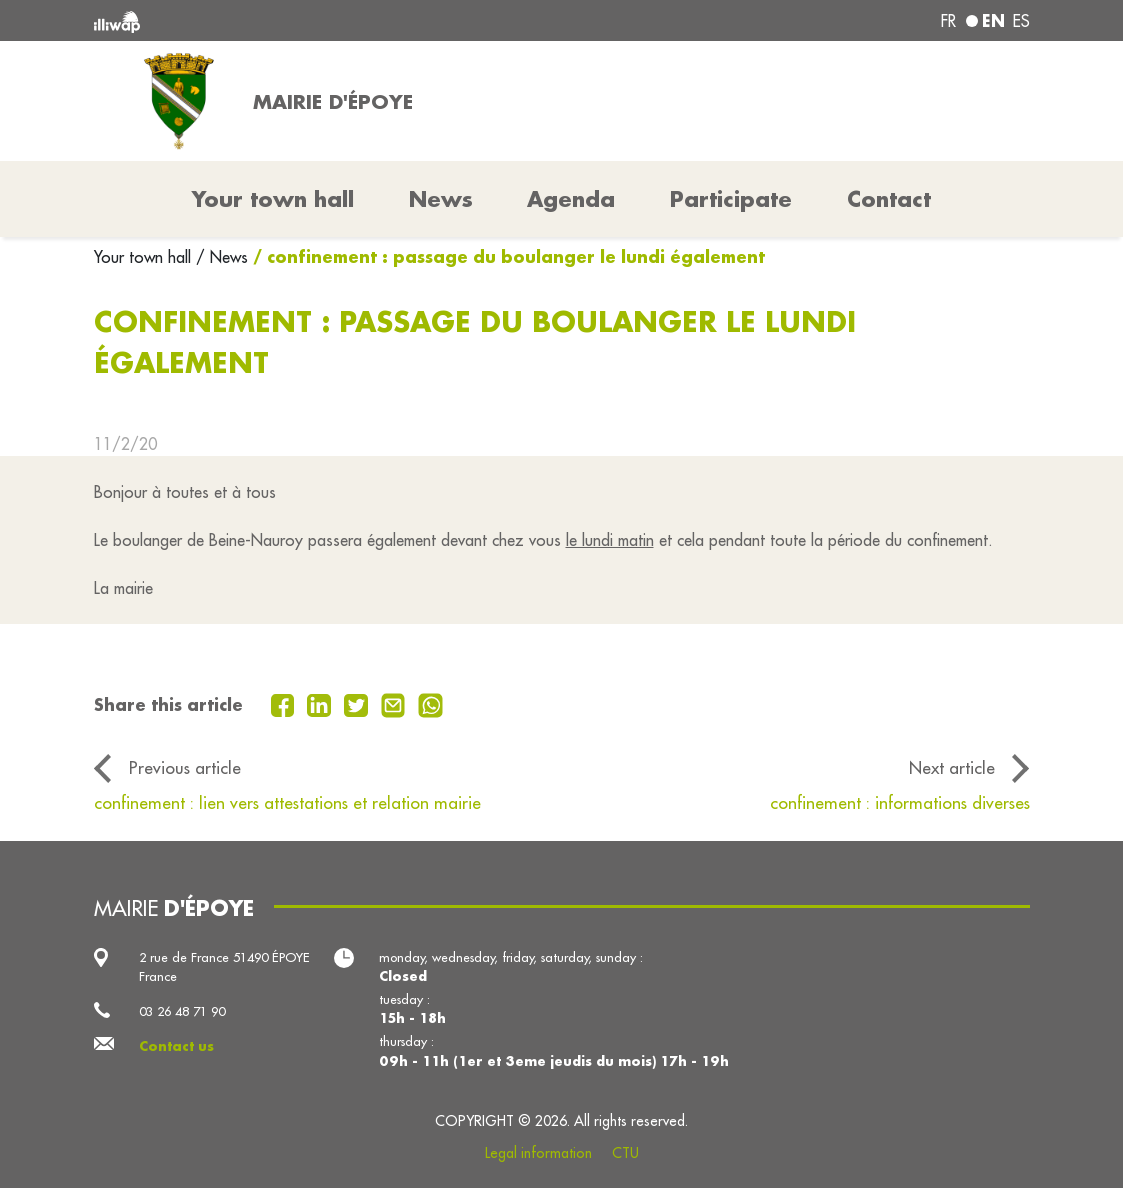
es (1021, 21)
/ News (222, 257)
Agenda (571, 199)
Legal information (538, 1153)
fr (948, 21)
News (441, 199)
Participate (731, 199)
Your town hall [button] (273, 199)
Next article (952, 768)
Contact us (176, 1046)
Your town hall (145, 257)
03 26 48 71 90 (182, 1011)
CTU (625, 1153)
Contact (889, 199)
